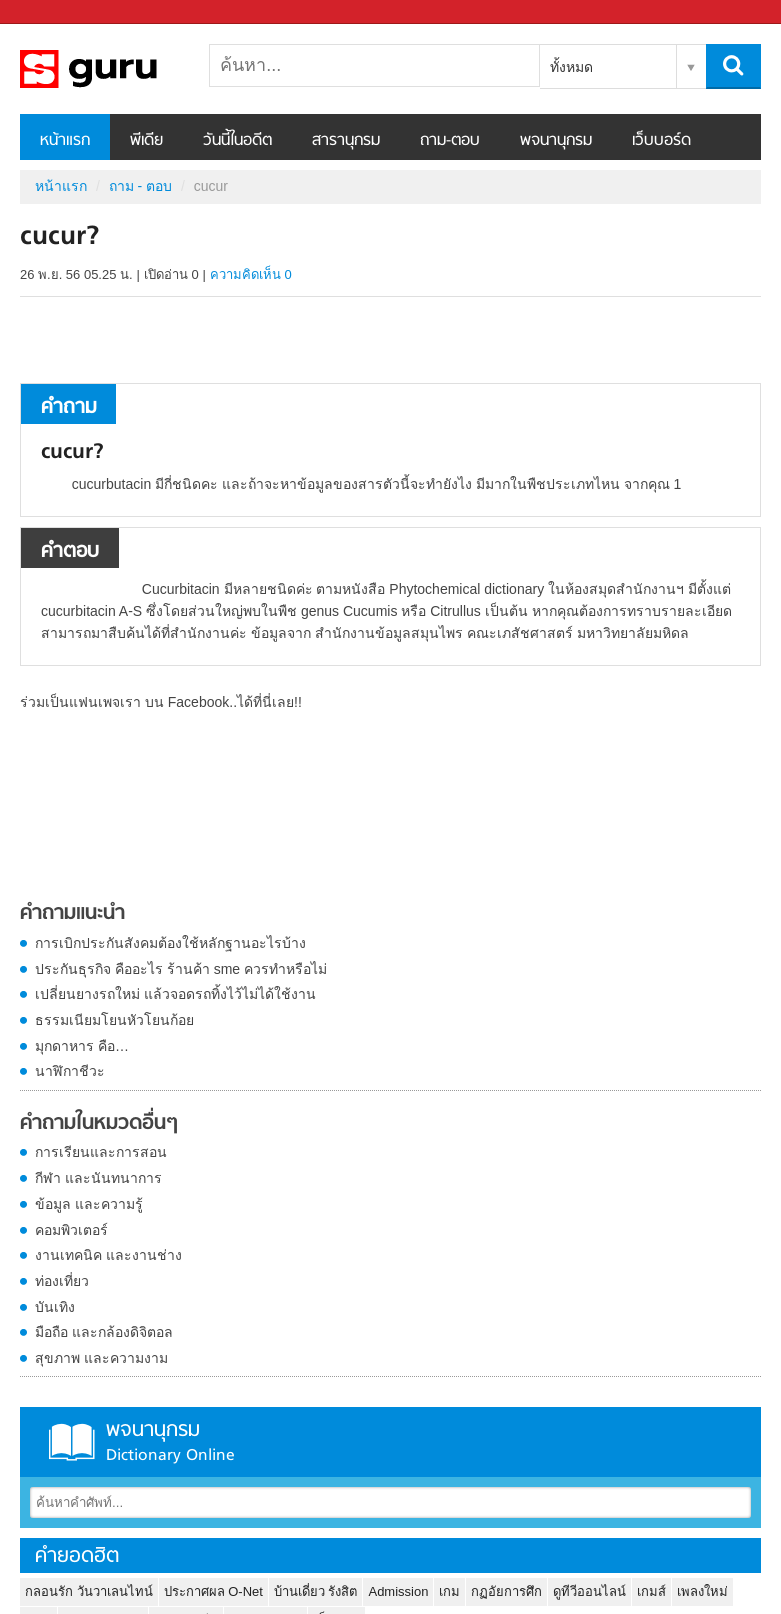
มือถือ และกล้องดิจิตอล (104, 1332)
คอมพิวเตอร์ (71, 1230)
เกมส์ (651, 1591)
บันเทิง (55, 1307)
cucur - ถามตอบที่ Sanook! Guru (125, 69)
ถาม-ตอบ (450, 141)
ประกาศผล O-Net (213, 1591)
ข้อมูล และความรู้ (89, 1204)
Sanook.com (60, 12)
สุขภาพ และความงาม (101, 1358)
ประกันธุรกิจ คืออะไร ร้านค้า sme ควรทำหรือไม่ (181, 969)
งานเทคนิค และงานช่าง (108, 1255)
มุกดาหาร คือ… (82, 1046)
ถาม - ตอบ (140, 186)
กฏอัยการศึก (506, 1591)
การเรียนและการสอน (101, 1152)
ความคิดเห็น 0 (251, 274)
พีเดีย (146, 141)
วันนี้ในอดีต (237, 141)
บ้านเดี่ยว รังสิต (316, 1591)
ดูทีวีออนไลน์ (589, 1591)
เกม (449, 1591)
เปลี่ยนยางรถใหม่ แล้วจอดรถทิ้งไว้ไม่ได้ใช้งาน (175, 994)
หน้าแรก (65, 141)
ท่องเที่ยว (62, 1281)
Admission (398, 1591)
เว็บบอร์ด (661, 141)
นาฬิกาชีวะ (70, 1071)
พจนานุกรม (556, 141)
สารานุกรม (346, 141)
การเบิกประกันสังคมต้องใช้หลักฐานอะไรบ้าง (170, 943)
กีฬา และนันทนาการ (98, 1178)
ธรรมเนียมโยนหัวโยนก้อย (114, 1020)
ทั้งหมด (571, 67)
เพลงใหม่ (702, 1591)
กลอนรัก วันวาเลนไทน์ (89, 1591)
